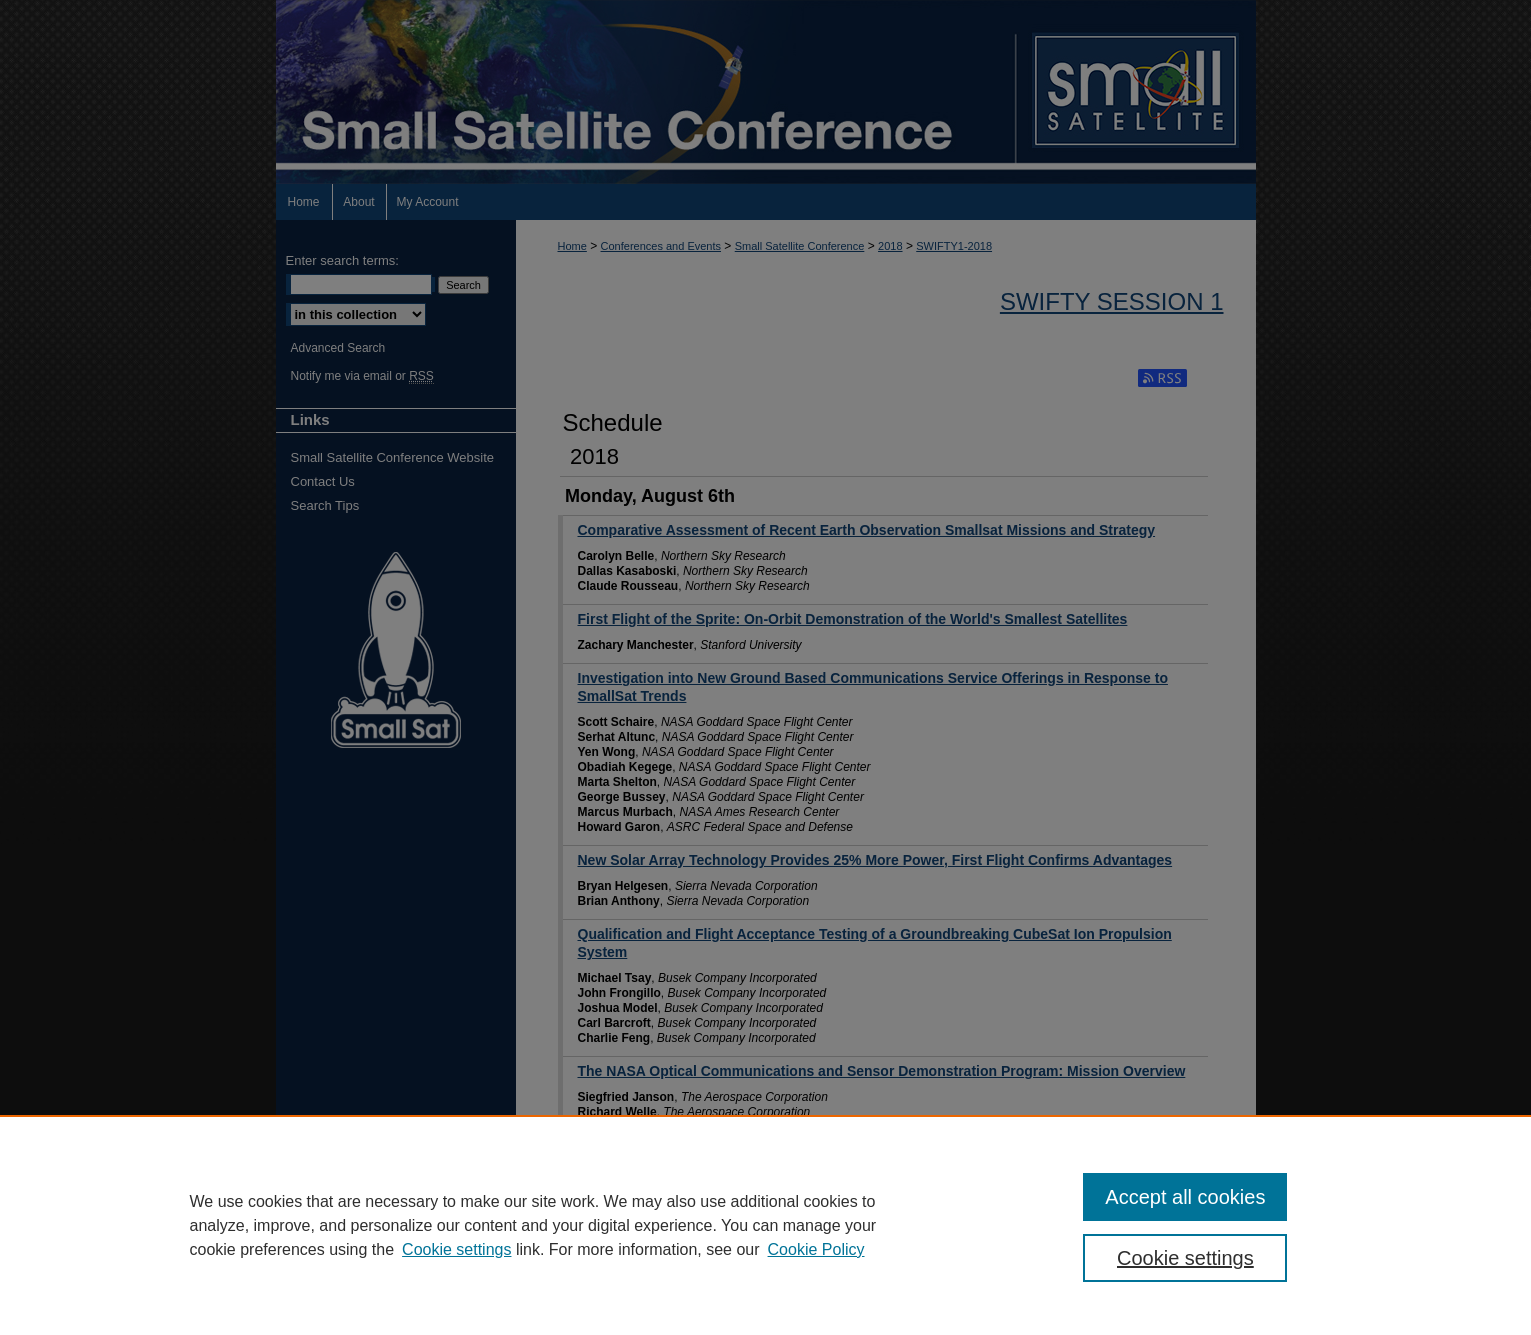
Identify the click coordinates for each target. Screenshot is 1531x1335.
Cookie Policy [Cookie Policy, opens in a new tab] (816, 1249)
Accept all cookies (1185, 1197)
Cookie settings (456, 1249)
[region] (765, 1225)
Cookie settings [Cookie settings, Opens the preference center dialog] (1185, 1258)
